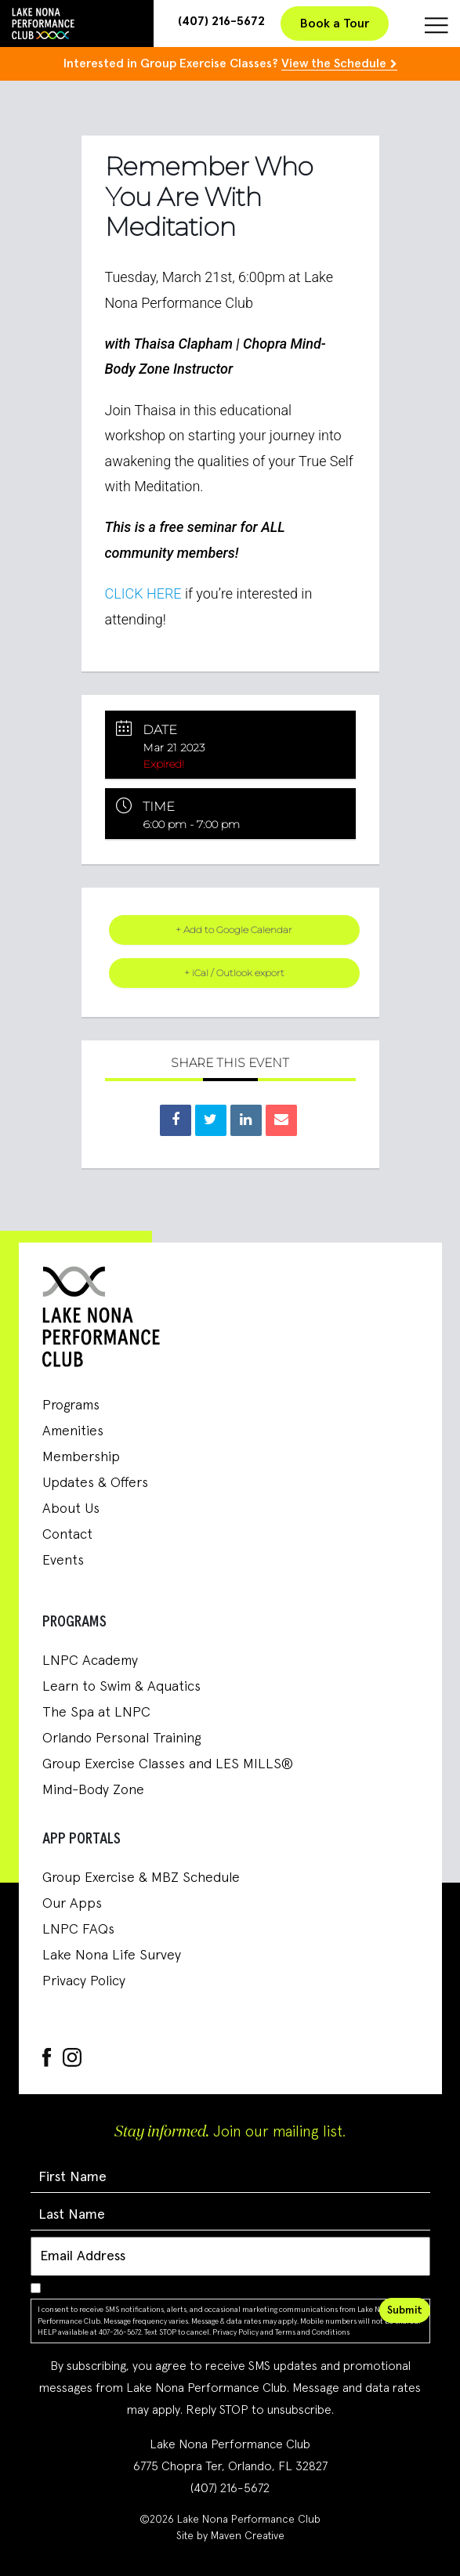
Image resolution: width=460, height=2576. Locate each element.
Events (63, 1561)
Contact (67, 1535)
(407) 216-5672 (221, 21)
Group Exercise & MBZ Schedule (141, 1878)
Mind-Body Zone (93, 1790)
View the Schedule (333, 63)
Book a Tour (334, 23)
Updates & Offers (95, 1483)
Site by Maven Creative (230, 2536)
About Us (71, 1509)
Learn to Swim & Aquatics (121, 1687)
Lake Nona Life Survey (111, 1955)
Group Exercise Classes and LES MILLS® (167, 1764)
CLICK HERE (143, 593)
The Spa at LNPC (96, 1713)
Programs (71, 1405)
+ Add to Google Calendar (234, 929)
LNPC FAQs (78, 1930)
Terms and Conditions (312, 2332)
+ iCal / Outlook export (234, 973)
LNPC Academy (90, 1661)
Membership (81, 1457)
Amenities (72, 1431)
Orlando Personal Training (121, 1738)
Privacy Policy (83, 1981)
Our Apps (72, 1904)
